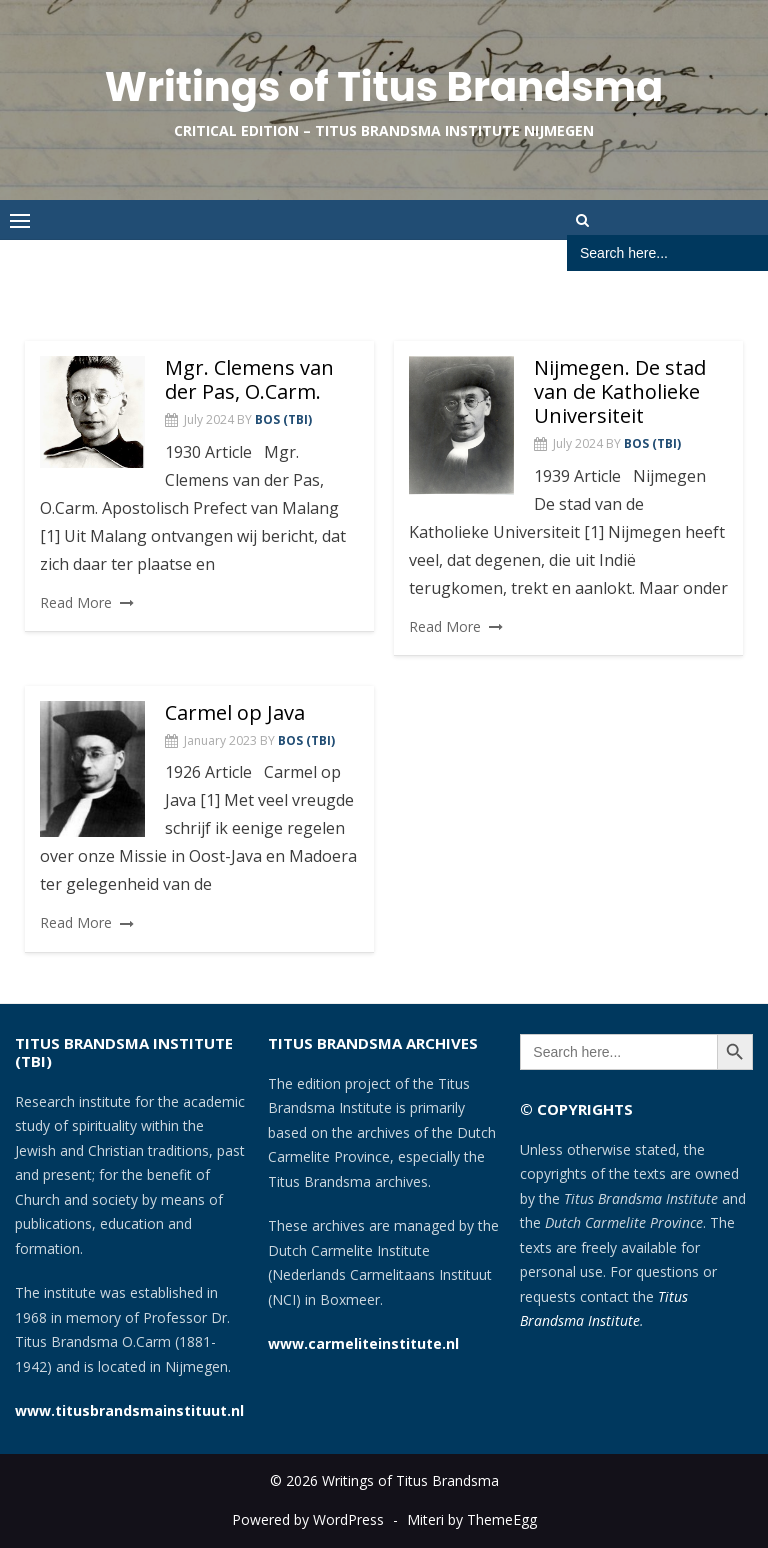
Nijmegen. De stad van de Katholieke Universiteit (620, 391)
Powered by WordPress (308, 1519)
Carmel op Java (235, 712)
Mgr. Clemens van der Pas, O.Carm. (249, 379)
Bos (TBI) (283, 419)
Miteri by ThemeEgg (472, 1519)
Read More (76, 602)
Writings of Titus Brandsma (384, 87)
